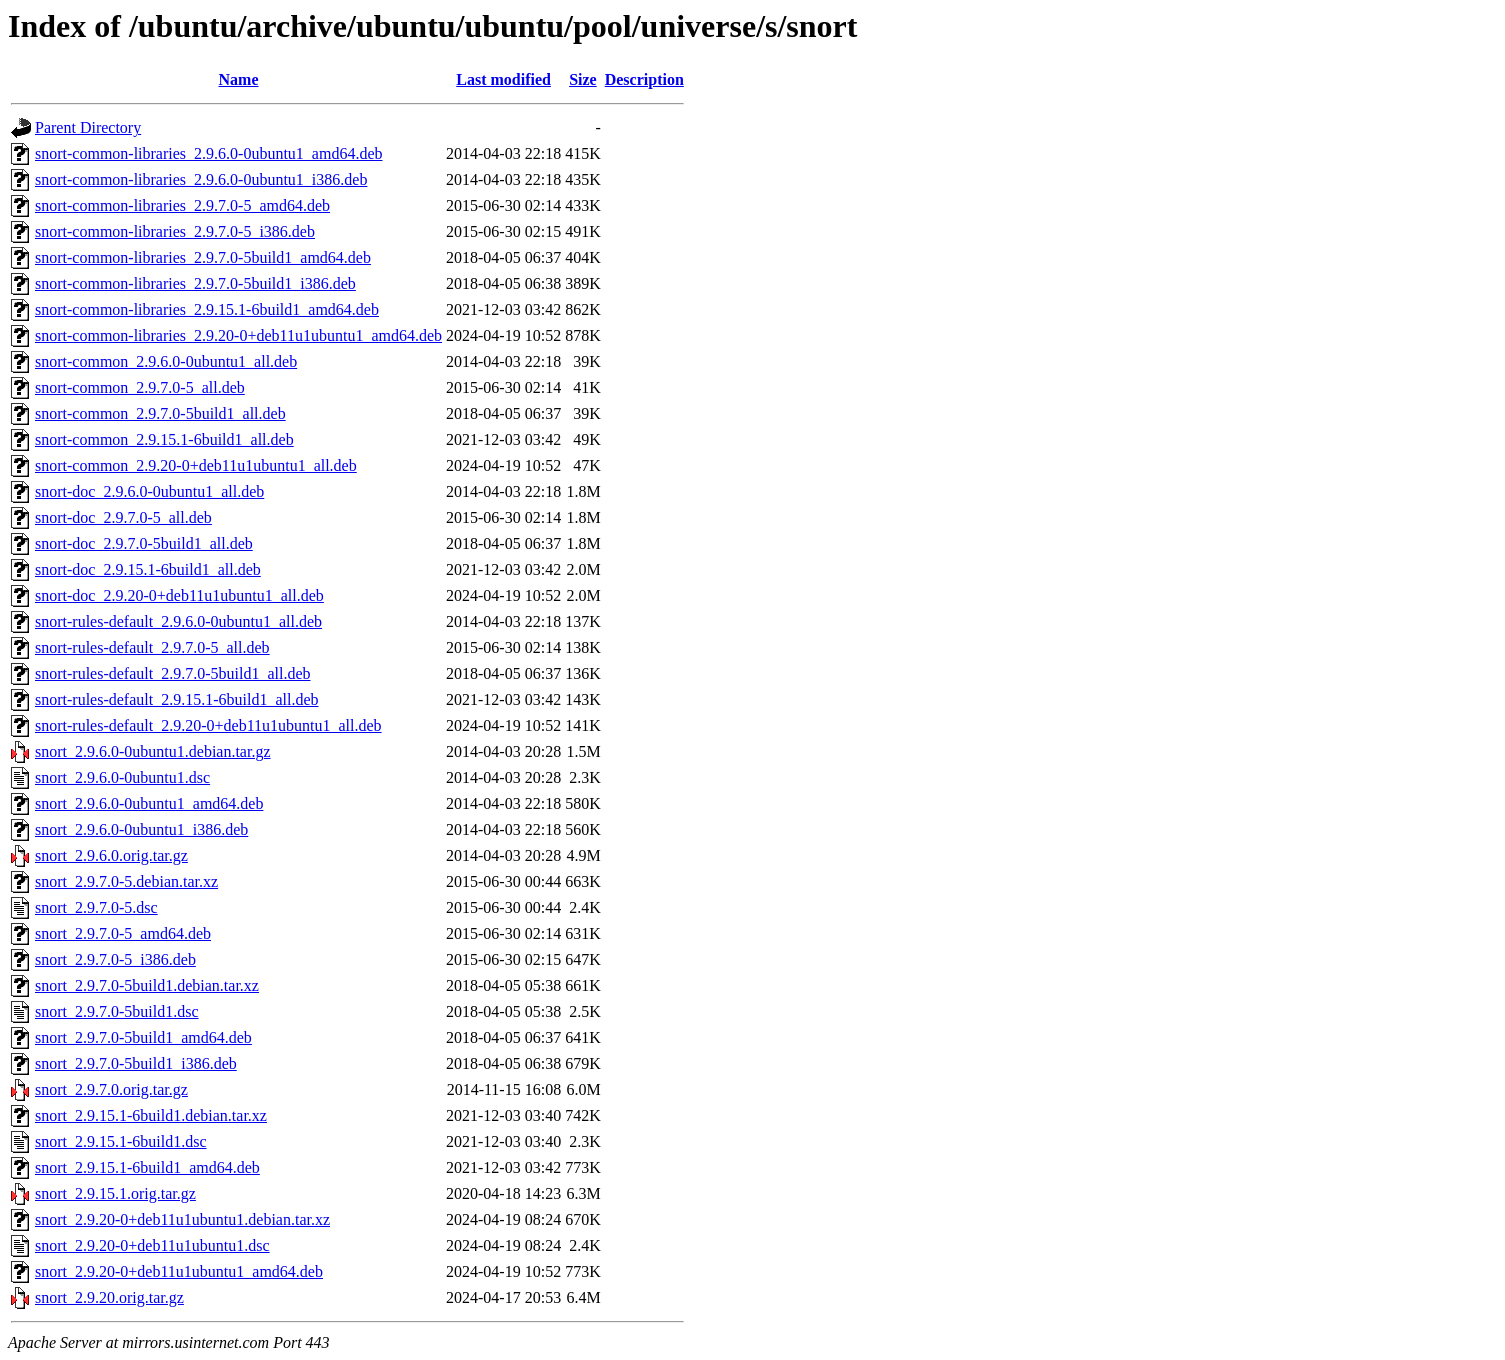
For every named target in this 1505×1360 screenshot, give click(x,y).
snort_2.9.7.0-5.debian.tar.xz (126, 881)
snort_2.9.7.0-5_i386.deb (115, 959)
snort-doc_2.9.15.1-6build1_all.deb (148, 569)
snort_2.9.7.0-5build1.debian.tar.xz (147, 985)
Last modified (503, 79)
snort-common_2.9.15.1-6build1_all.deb (164, 439)
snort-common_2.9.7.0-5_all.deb (140, 387)
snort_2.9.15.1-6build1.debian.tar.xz (151, 1115)
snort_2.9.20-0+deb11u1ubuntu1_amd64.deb (179, 1271)
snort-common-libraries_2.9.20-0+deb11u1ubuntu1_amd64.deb (238, 335)
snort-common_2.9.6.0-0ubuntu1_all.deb (166, 361)
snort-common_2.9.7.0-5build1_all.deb (160, 413)
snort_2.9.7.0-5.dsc (96, 907)
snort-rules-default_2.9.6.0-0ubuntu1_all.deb (178, 621)
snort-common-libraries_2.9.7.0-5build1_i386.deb (195, 283)
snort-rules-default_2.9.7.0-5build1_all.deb (173, 673)
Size (583, 79)
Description (644, 79)
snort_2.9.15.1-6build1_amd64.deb (147, 1167)
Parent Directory (88, 127)
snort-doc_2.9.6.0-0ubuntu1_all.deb (149, 491)
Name (239, 79)
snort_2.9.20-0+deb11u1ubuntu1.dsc (152, 1245)
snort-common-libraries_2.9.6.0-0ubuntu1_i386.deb (201, 179)
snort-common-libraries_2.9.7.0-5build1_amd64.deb (203, 257)
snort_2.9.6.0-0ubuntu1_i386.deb (141, 829)
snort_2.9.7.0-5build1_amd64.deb (143, 1037)
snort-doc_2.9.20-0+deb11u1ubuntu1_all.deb (179, 595)
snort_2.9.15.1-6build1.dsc (121, 1141)
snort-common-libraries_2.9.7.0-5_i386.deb (175, 231)
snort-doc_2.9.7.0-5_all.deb (123, 517)
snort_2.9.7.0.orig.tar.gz (111, 1089)
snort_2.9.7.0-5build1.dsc (117, 1011)
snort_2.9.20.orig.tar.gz (109, 1297)
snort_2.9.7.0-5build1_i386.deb (136, 1063)
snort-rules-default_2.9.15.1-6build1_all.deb (177, 699)
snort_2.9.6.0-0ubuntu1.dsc (122, 777)
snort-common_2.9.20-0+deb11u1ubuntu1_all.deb (196, 465)
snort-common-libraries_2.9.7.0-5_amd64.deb (182, 205)
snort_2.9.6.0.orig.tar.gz (111, 855)
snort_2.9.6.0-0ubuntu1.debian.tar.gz (153, 751)
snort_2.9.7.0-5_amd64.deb (123, 933)
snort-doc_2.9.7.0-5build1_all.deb (144, 543)
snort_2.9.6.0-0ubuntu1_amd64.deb (149, 803)
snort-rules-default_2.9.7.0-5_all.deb (152, 647)
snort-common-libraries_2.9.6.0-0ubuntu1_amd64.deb (209, 153)
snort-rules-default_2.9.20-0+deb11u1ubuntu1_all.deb (208, 725)
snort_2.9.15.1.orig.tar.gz (115, 1193)
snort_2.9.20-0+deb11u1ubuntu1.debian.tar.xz (182, 1219)
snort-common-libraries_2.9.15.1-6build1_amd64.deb (207, 309)
